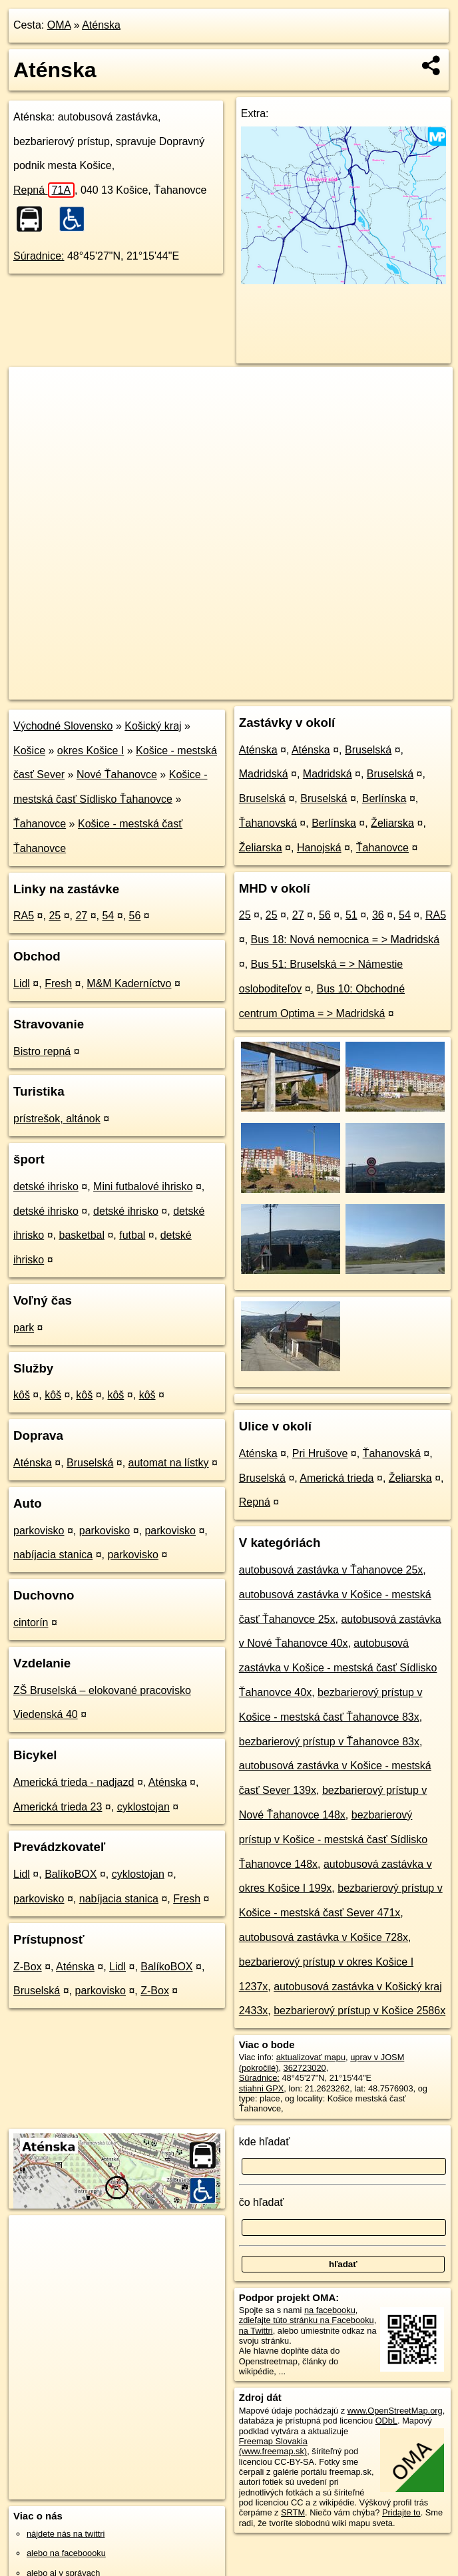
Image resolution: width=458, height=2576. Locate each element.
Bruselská (90, 1462)
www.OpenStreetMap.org (395, 2411)
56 (135, 915)
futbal (132, 1235)
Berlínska (384, 798)
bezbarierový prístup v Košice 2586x (359, 2010)
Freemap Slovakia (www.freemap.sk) (273, 2446)
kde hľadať (264, 2141)
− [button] (31, 410)
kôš (21, 1394)
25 (55, 915)
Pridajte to (401, 2512)
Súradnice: (39, 256)
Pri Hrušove (320, 1453)
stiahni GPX (261, 2088)
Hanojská (319, 847)
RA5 (23, 915)
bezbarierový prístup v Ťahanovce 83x (329, 1741)
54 (108, 915)
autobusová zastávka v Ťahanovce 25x (331, 1570)
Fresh (58, 983)
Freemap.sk (296, 689)
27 (81, 915)
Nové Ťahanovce (117, 774)
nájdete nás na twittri (66, 2534)
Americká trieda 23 (57, 1807)
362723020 (305, 2068)
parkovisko (38, 1530)
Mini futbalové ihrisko (142, 1186)
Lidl (21, 983)
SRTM (293, 2512)
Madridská (263, 773)
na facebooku (329, 2310)
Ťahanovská (268, 823)
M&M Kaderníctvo (129, 983)
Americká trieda (336, 1478)
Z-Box (27, 1966)
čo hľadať (261, 2202)
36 (378, 915)
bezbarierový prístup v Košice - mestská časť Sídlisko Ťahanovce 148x (333, 1839)
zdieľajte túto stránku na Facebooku (306, 2320)
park (23, 1327)
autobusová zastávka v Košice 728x (323, 1937)
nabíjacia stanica (53, 1554)
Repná (44, 190)
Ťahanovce (39, 823)
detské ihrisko (46, 1186)
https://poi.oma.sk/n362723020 (395, 689)
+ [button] (31, 389)
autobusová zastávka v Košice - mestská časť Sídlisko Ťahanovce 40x (338, 1667)
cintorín (30, 1622)
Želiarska (392, 823)
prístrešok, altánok (57, 1118)
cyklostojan (143, 1807)
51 (351, 915)
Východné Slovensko (63, 726)
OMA (59, 25)
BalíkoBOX (71, 1874)
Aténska (101, 25)
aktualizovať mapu (310, 2057)
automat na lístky (168, 1462)
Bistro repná (42, 1051)
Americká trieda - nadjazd (73, 1782)
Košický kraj (152, 726)
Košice (29, 750)
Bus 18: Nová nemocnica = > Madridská (345, 939)
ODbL (386, 2421)
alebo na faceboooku (66, 2553)
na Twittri (256, 2331)
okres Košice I (90, 750)
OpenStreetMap (228, 689)
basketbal (82, 1235)
